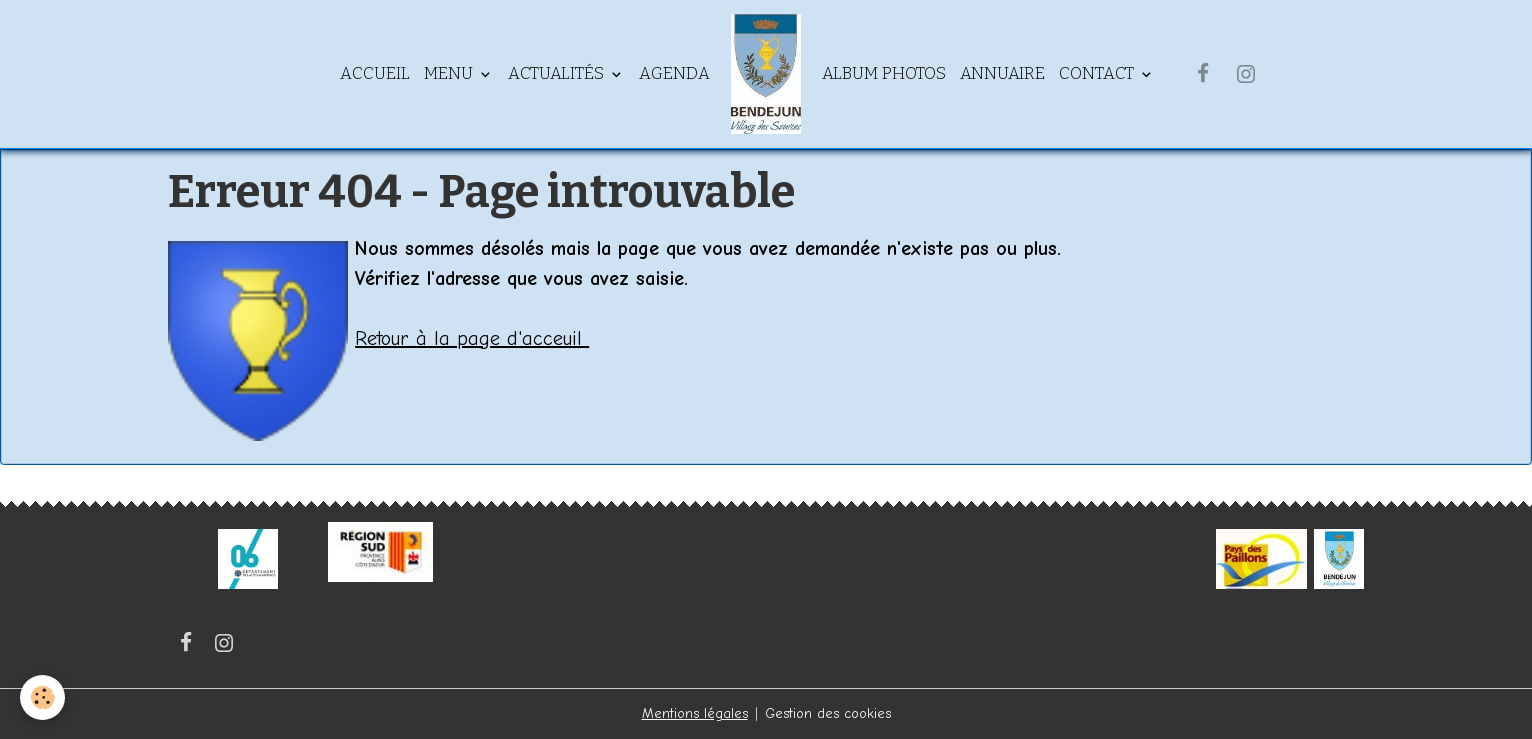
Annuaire (1002, 73)
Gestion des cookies (828, 713)
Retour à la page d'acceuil (472, 338)
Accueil (375, 73)
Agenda (674, 73)
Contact (1098, 73)
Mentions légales (695, 713)
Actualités (558, 73)
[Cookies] (42, 697)
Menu (450, 73)
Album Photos (884, 73)
